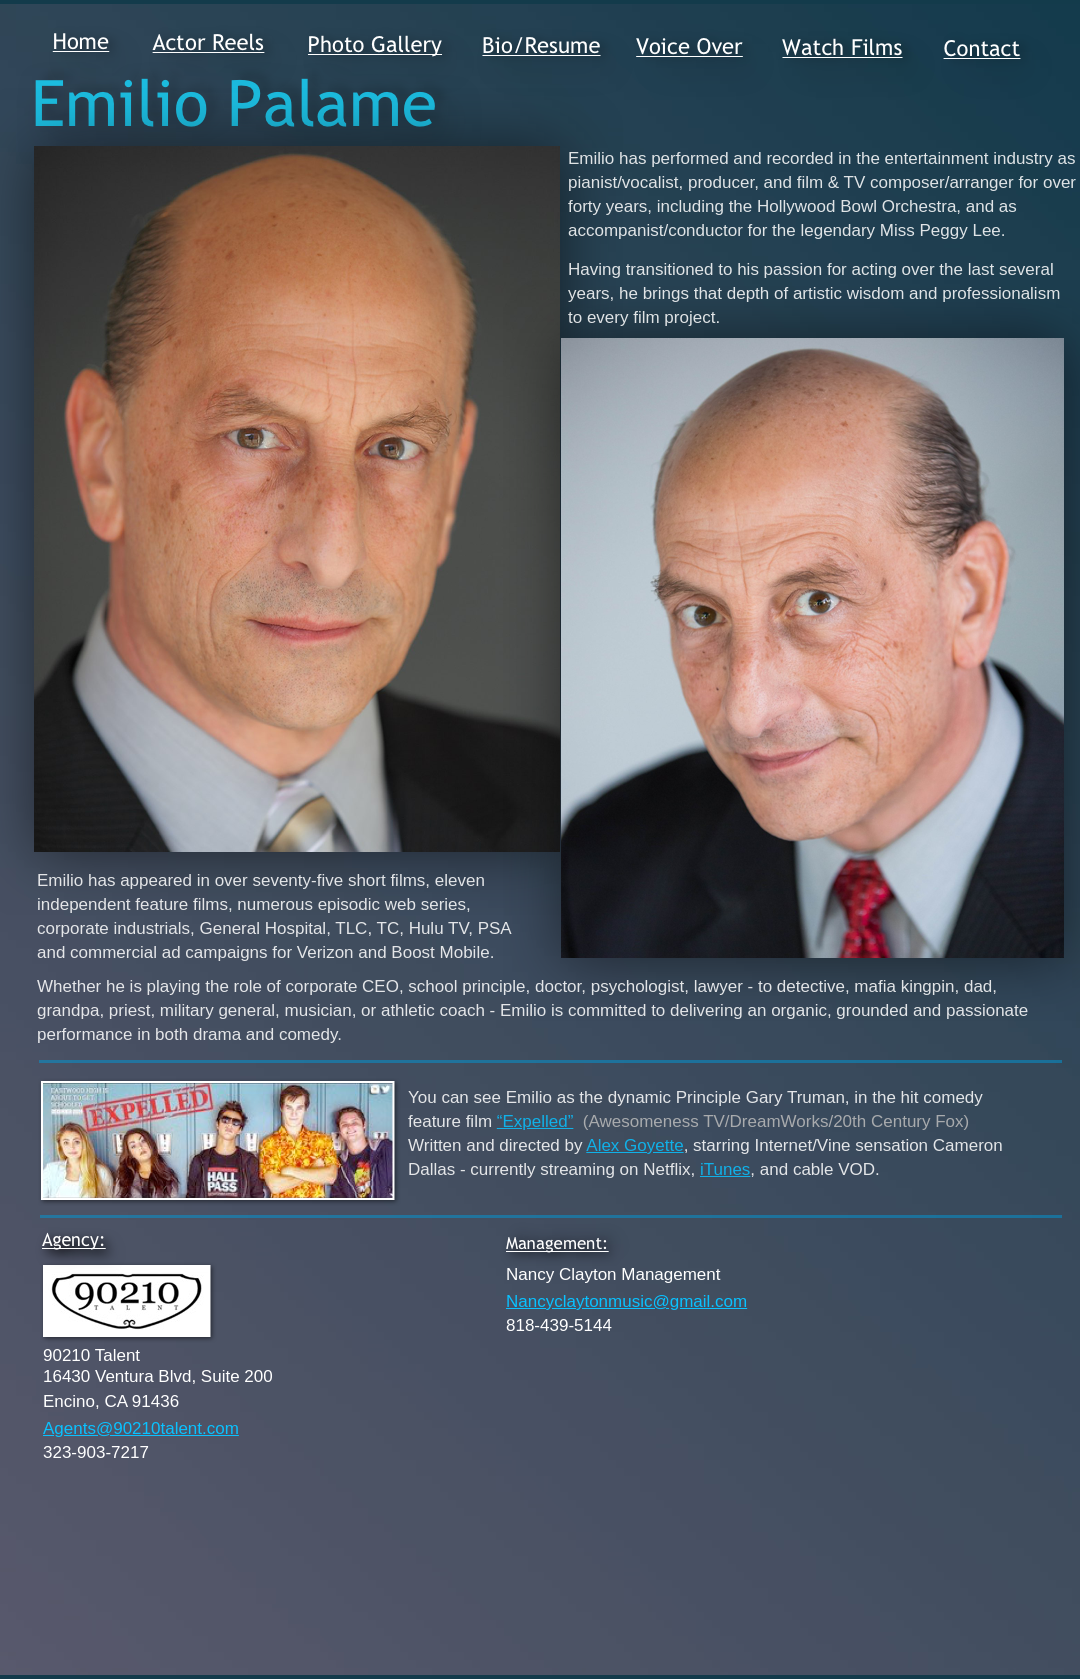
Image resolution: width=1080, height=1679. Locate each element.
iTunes (725, 1169)
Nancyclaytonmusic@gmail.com (626, 1301)
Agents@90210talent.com (141, 1428)
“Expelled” (535, 1121)
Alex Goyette (634, 1145)
